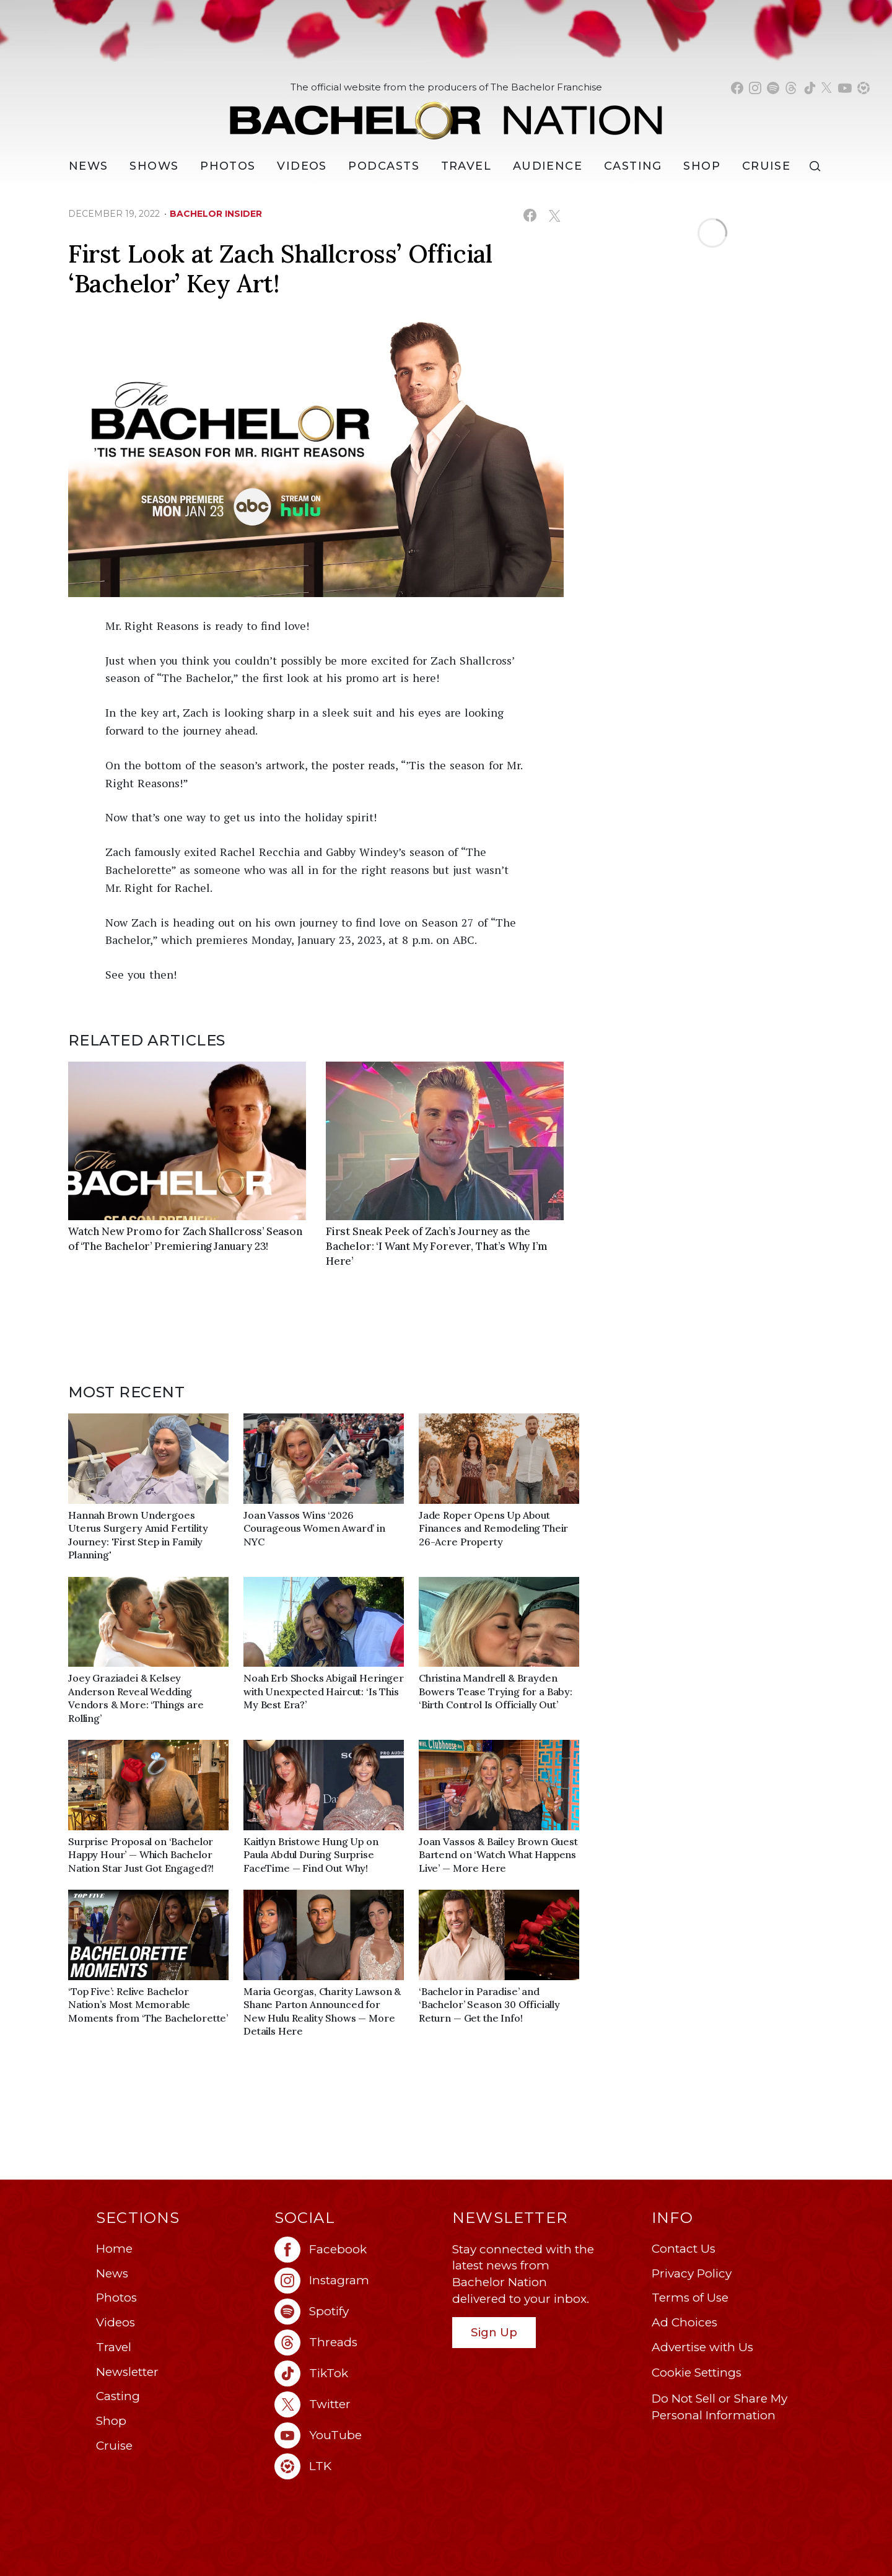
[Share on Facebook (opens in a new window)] (530, 215)
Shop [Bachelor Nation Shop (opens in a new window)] (701, 166)
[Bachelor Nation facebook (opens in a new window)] (737, 88)
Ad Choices (684, 2322)
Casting (118, 2396)
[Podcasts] (383, 166)
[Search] (817, 166)
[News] (88, 166)
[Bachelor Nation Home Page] (446, 114)
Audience (548, 166)
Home (114, 2249)
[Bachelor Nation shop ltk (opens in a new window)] (863, 88)
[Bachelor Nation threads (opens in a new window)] (791, 88)
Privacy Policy (692, 2273)
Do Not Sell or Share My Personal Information (719, 2406)
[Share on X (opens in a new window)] (554, 215)
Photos (228, 166)
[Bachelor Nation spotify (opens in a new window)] (773, 88)
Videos (302, 166)
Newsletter (127, 2372)
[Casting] (633, 166)
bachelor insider (216, 213)
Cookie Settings (696, 2372)
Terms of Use (690, 2297)
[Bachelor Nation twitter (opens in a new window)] (827, 88)
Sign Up (494, 2332)
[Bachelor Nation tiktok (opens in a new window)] (809, 88)
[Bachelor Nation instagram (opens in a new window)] (755, 88)
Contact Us (683, 2249)
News (112, 2273)
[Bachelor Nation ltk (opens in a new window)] (357, 2466)
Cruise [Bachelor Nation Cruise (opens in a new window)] (766, 166)
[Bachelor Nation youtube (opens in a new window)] (845, 88)
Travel (466, 166)
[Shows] (154, 166)
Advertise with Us (702, 2347)
